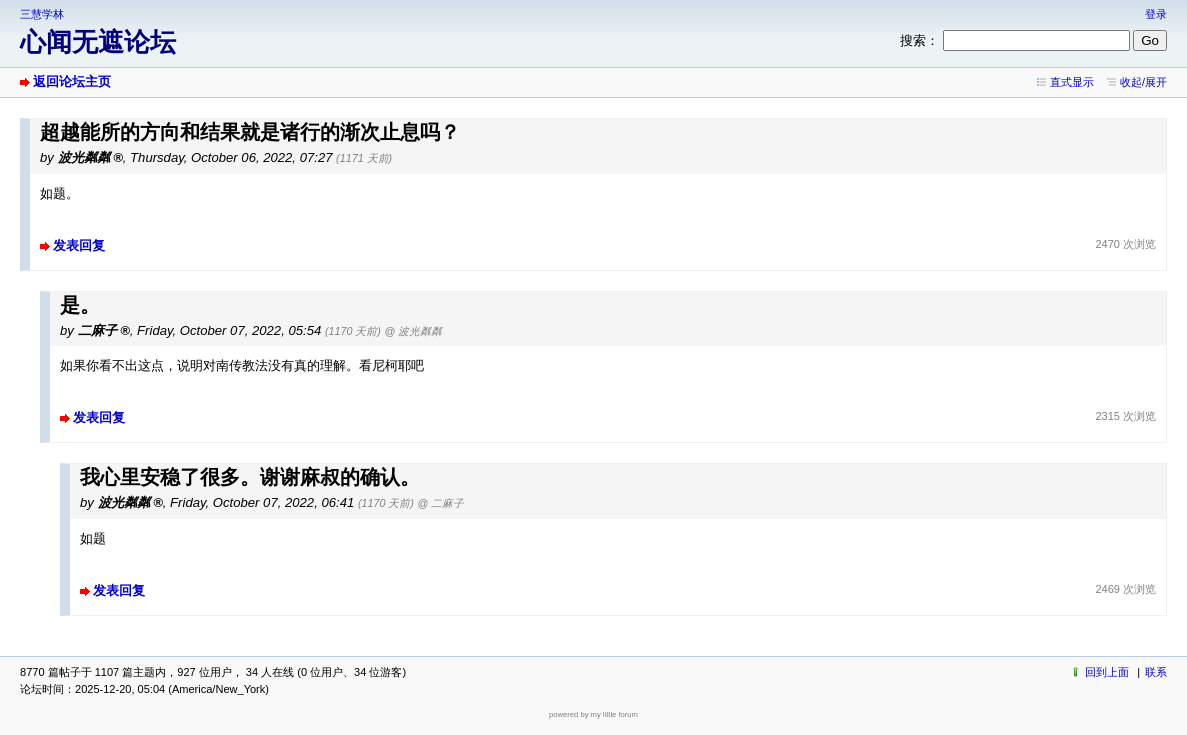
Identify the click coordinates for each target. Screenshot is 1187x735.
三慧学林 (42, 14)
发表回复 (79, 245)
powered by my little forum (593, 714)
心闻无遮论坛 (98, 42)
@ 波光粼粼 (414, 331)
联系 (1156, 672)
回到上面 (1107, 672)
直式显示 (1072, 82)
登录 (1156, 14)
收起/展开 (1143, 82)
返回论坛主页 (72, 81)
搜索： (919, 40)
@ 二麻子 (441, 503)
